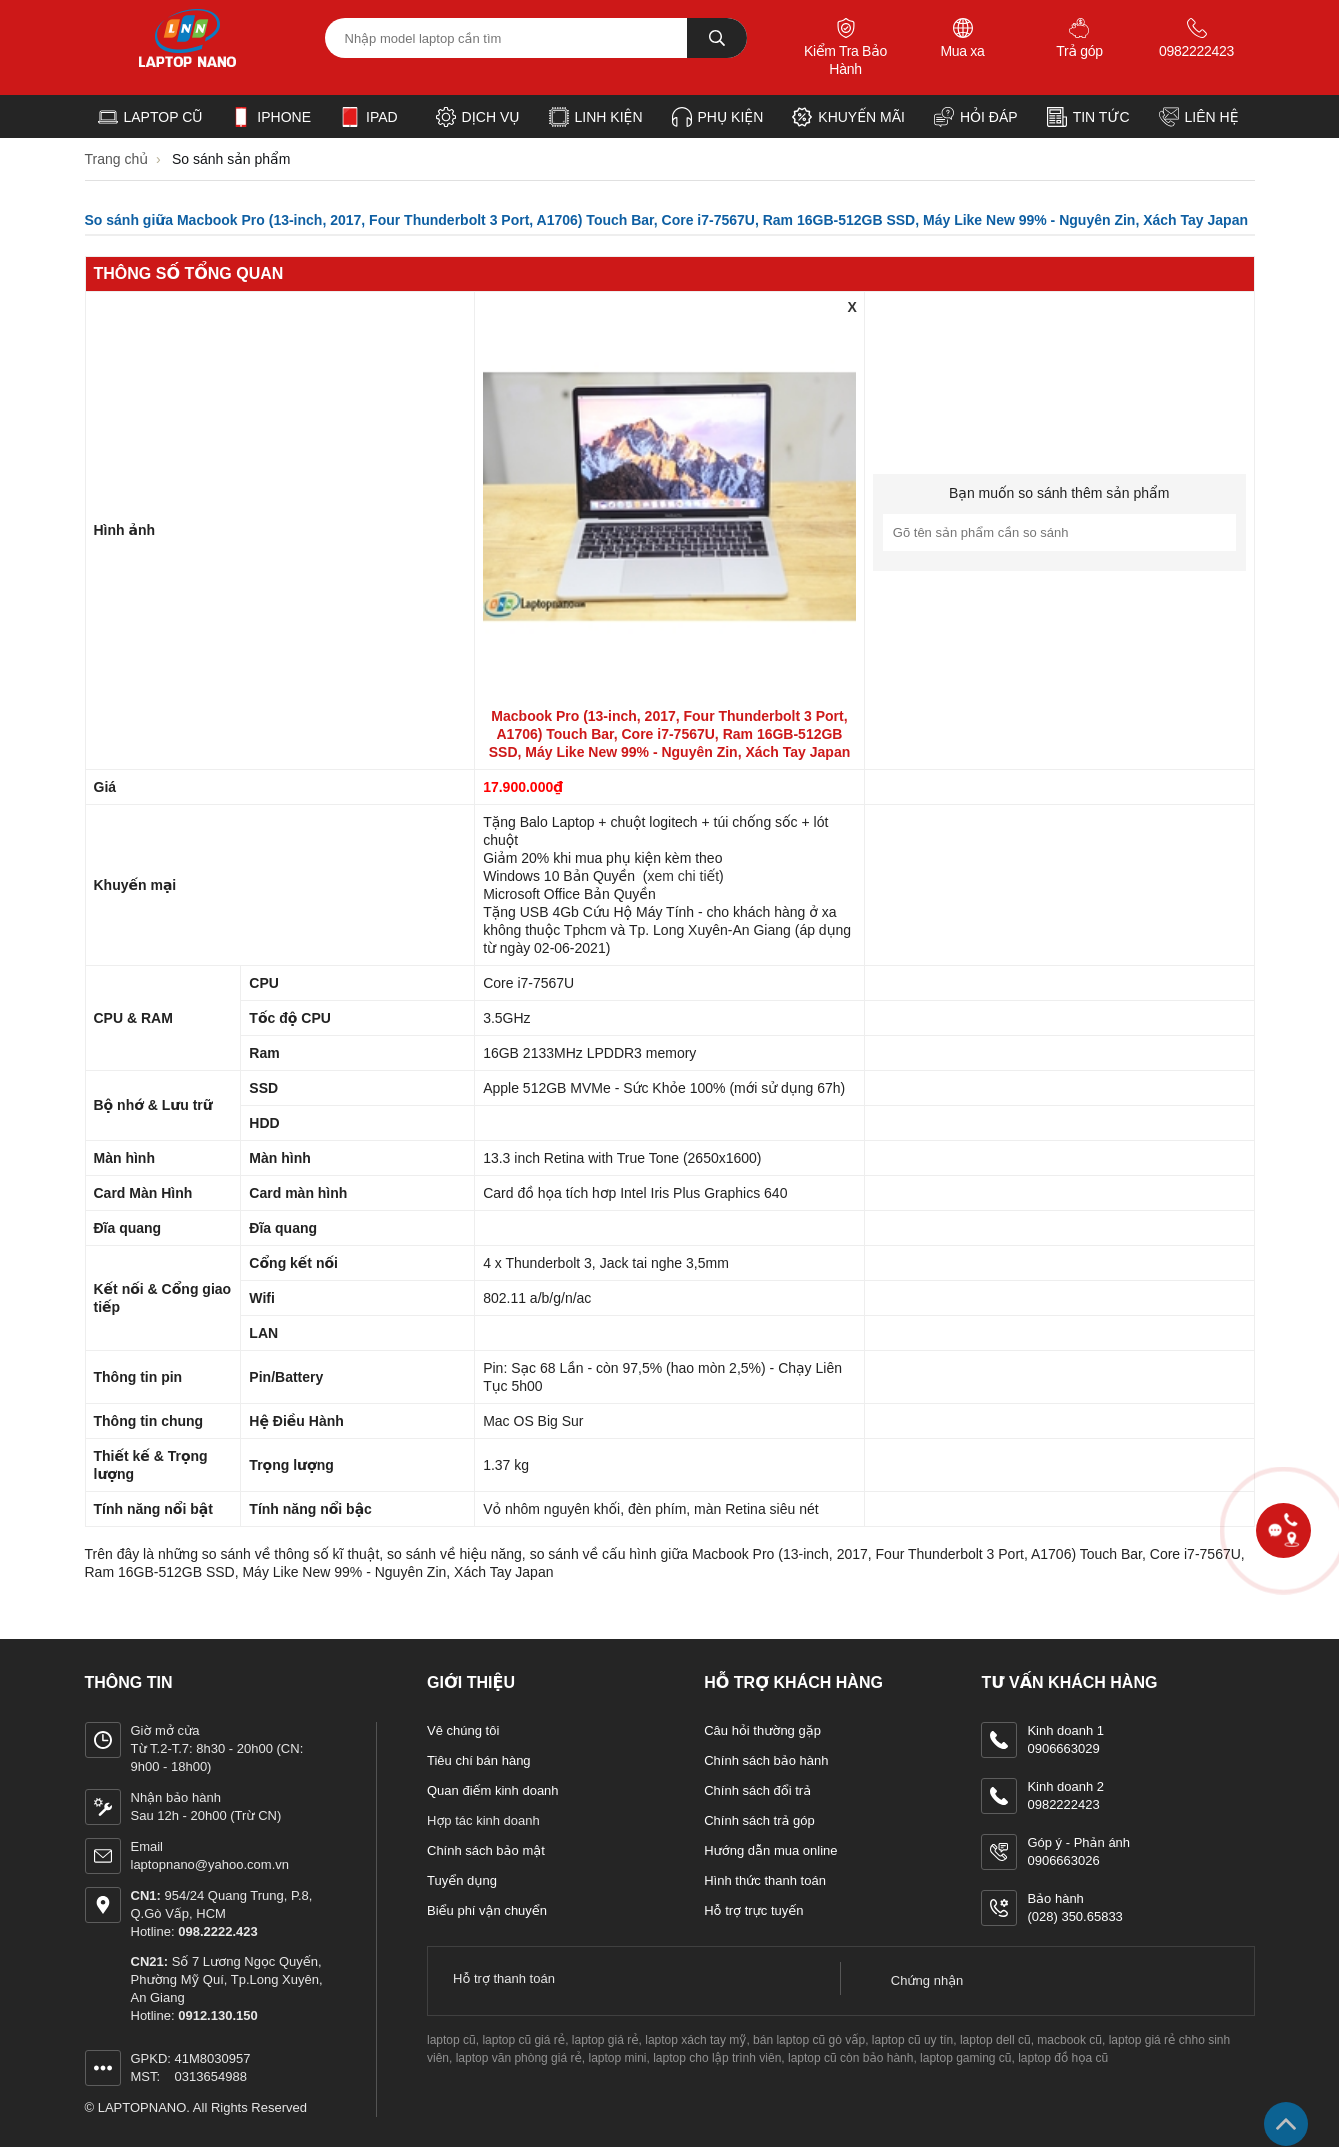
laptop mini (618, 2058)
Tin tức (1088, 117)
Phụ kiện (718, 117)
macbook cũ (1069, 2040)
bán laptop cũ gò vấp (809, 2040)
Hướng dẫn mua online (770, 1850)
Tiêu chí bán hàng (479, 1760)
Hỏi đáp (976, 117)
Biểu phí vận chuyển (487, 1910)
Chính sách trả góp (759, 1820)
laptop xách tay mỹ (695, 2040)
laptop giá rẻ (605, 2040)
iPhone (271, 117)
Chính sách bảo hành (766, 1760)
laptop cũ (451, 2040)
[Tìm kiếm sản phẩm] (536, 38)
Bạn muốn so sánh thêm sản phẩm (1059, 493)
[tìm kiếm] (717, 38)
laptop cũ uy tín (912, 2040)
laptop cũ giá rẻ (523, 2040)
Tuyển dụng (462, 1880)
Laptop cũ (150, 117)
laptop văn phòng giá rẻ (519, 2058)
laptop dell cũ (995, 2040)
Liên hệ (1199, 117)
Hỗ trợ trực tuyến (753, 1910)
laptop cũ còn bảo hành (850, 2058)
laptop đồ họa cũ (1063, 2058)
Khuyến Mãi (848, 117)
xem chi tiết (683, 876)
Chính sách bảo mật (486, 1850)
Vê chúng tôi (463, 1730)
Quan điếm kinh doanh (493, 1790)
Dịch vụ (478, 117)
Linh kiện (596, 117)
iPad (369, 117)
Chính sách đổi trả (757, 1790)
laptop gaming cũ (965, 2058)
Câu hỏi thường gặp (762, 1730)
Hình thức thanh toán (765, 1880)
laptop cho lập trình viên (717, 2058)
